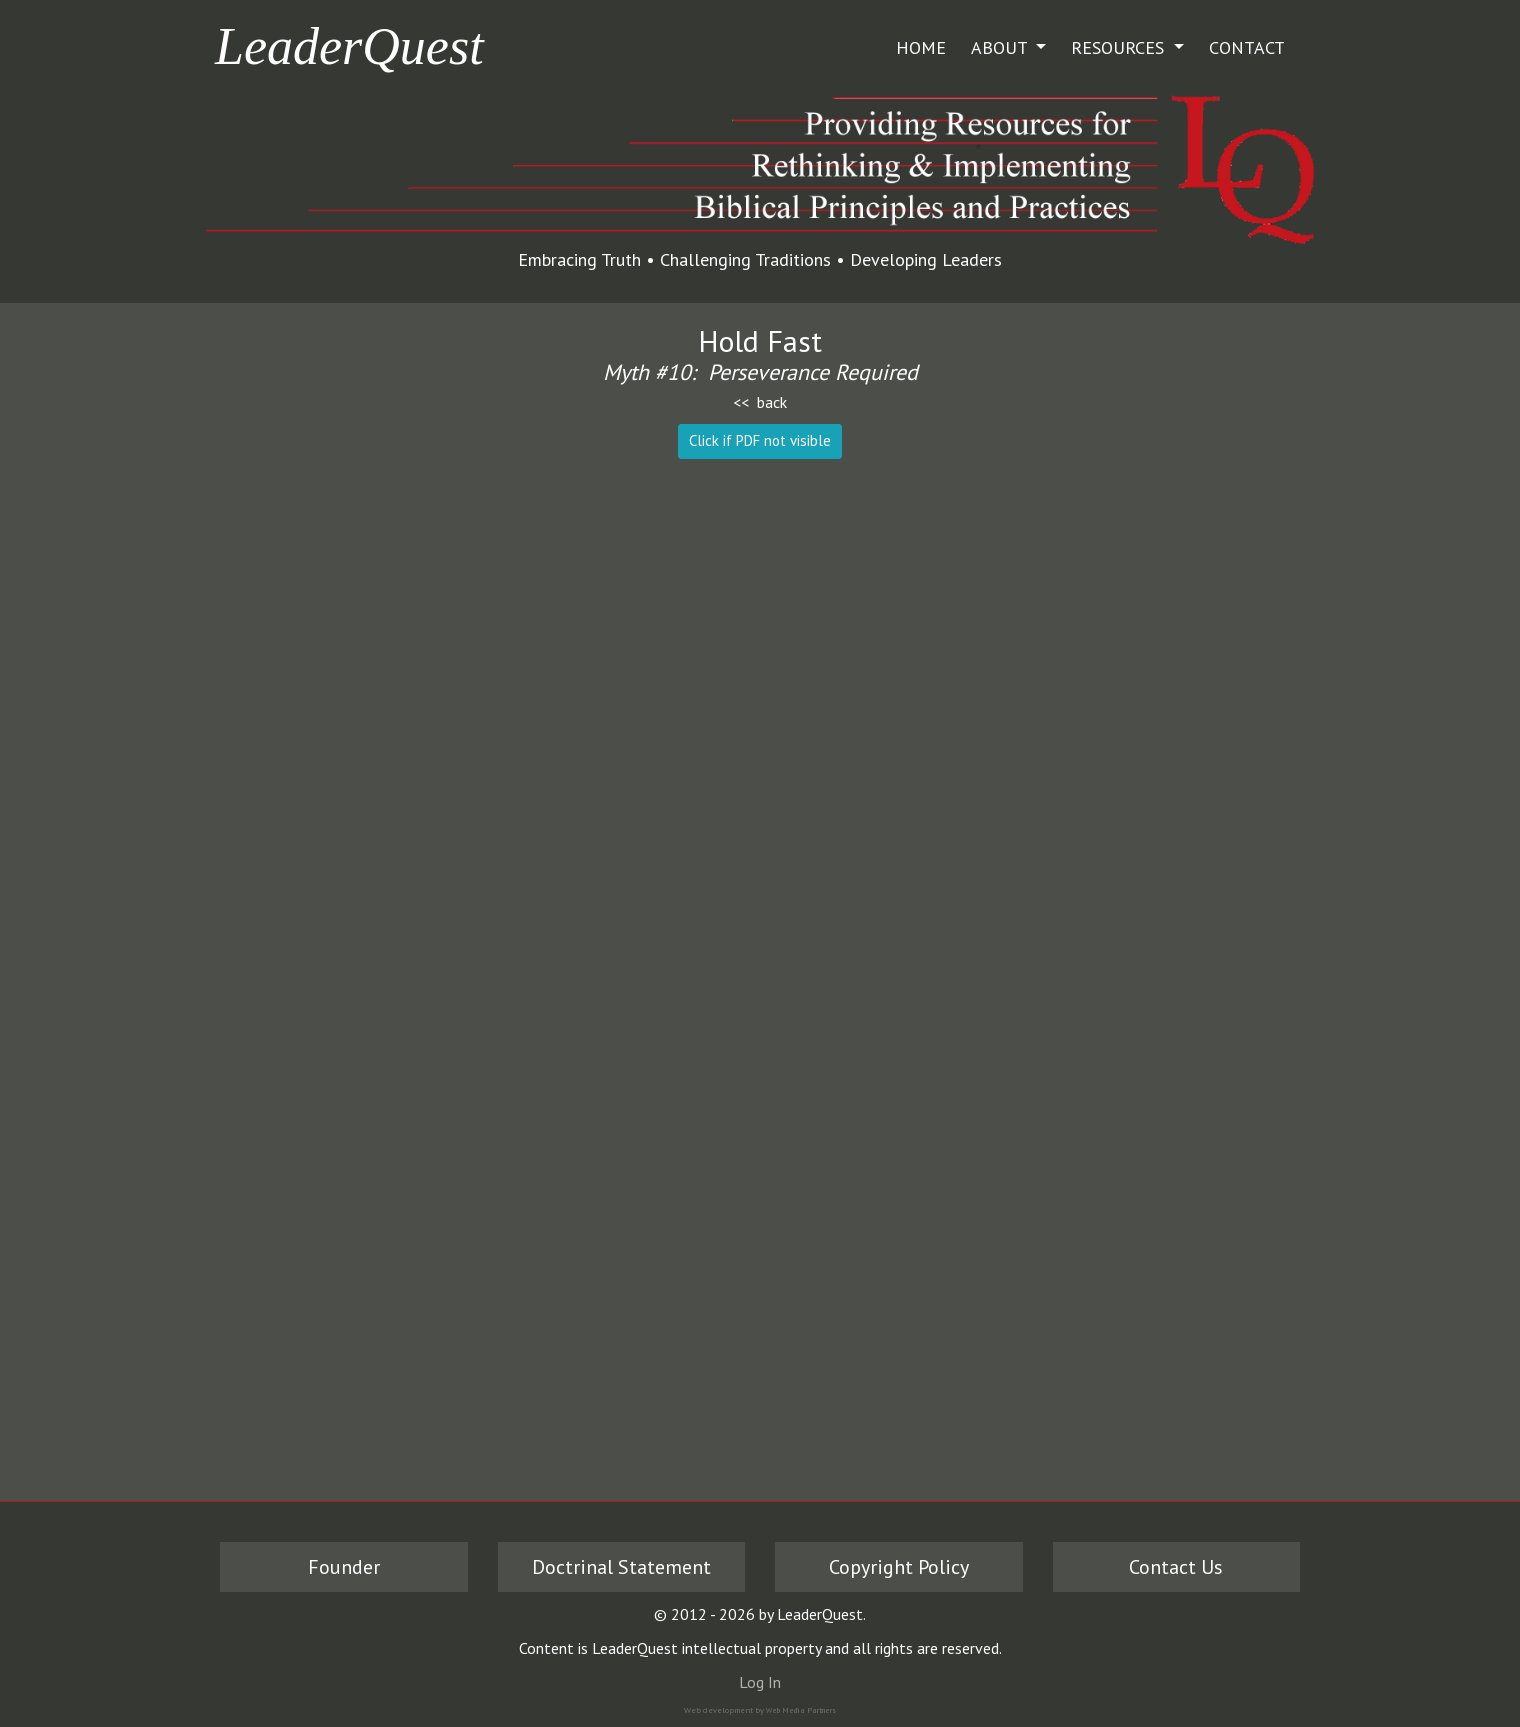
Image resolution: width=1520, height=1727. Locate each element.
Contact (1247, 47)
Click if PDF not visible (760, 440)
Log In (760, 1682)
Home (921, 47)
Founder (344, 1567)
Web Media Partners (801, 1710)
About (1001, 47)
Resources (1120, 47)
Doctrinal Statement (621, 1567)
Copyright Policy (899, 1567)
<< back (760, 402)
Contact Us (1176, 1567)
